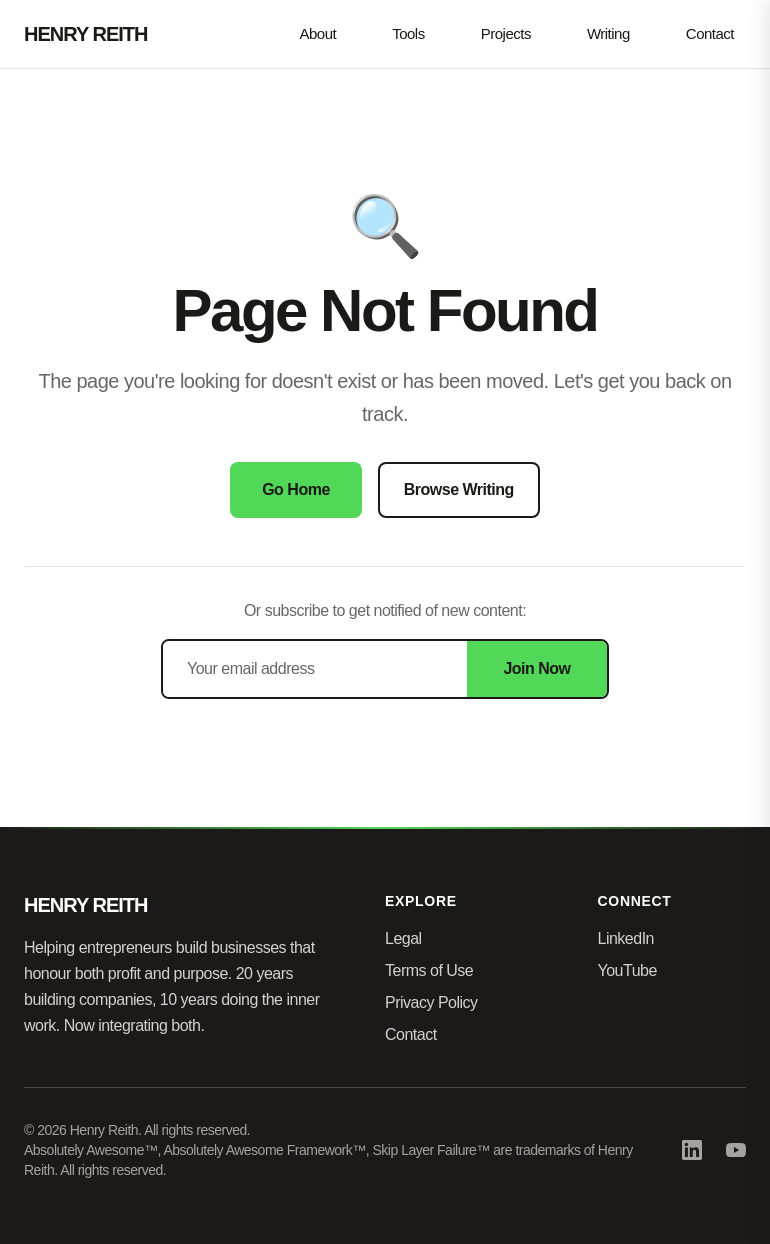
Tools (408, 33)
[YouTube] (736, 1150)
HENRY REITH (85, 34)
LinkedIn (626, 938)
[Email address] (315, 669)
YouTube (627, 970)
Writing (608, 33)
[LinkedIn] (692, 1150)
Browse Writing (459, 489)
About (317, 33)
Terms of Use (429, 970)
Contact (710, 33)
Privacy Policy (431, 1002)
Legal (403, 938)
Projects (506, 33)
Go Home (296, 489)
